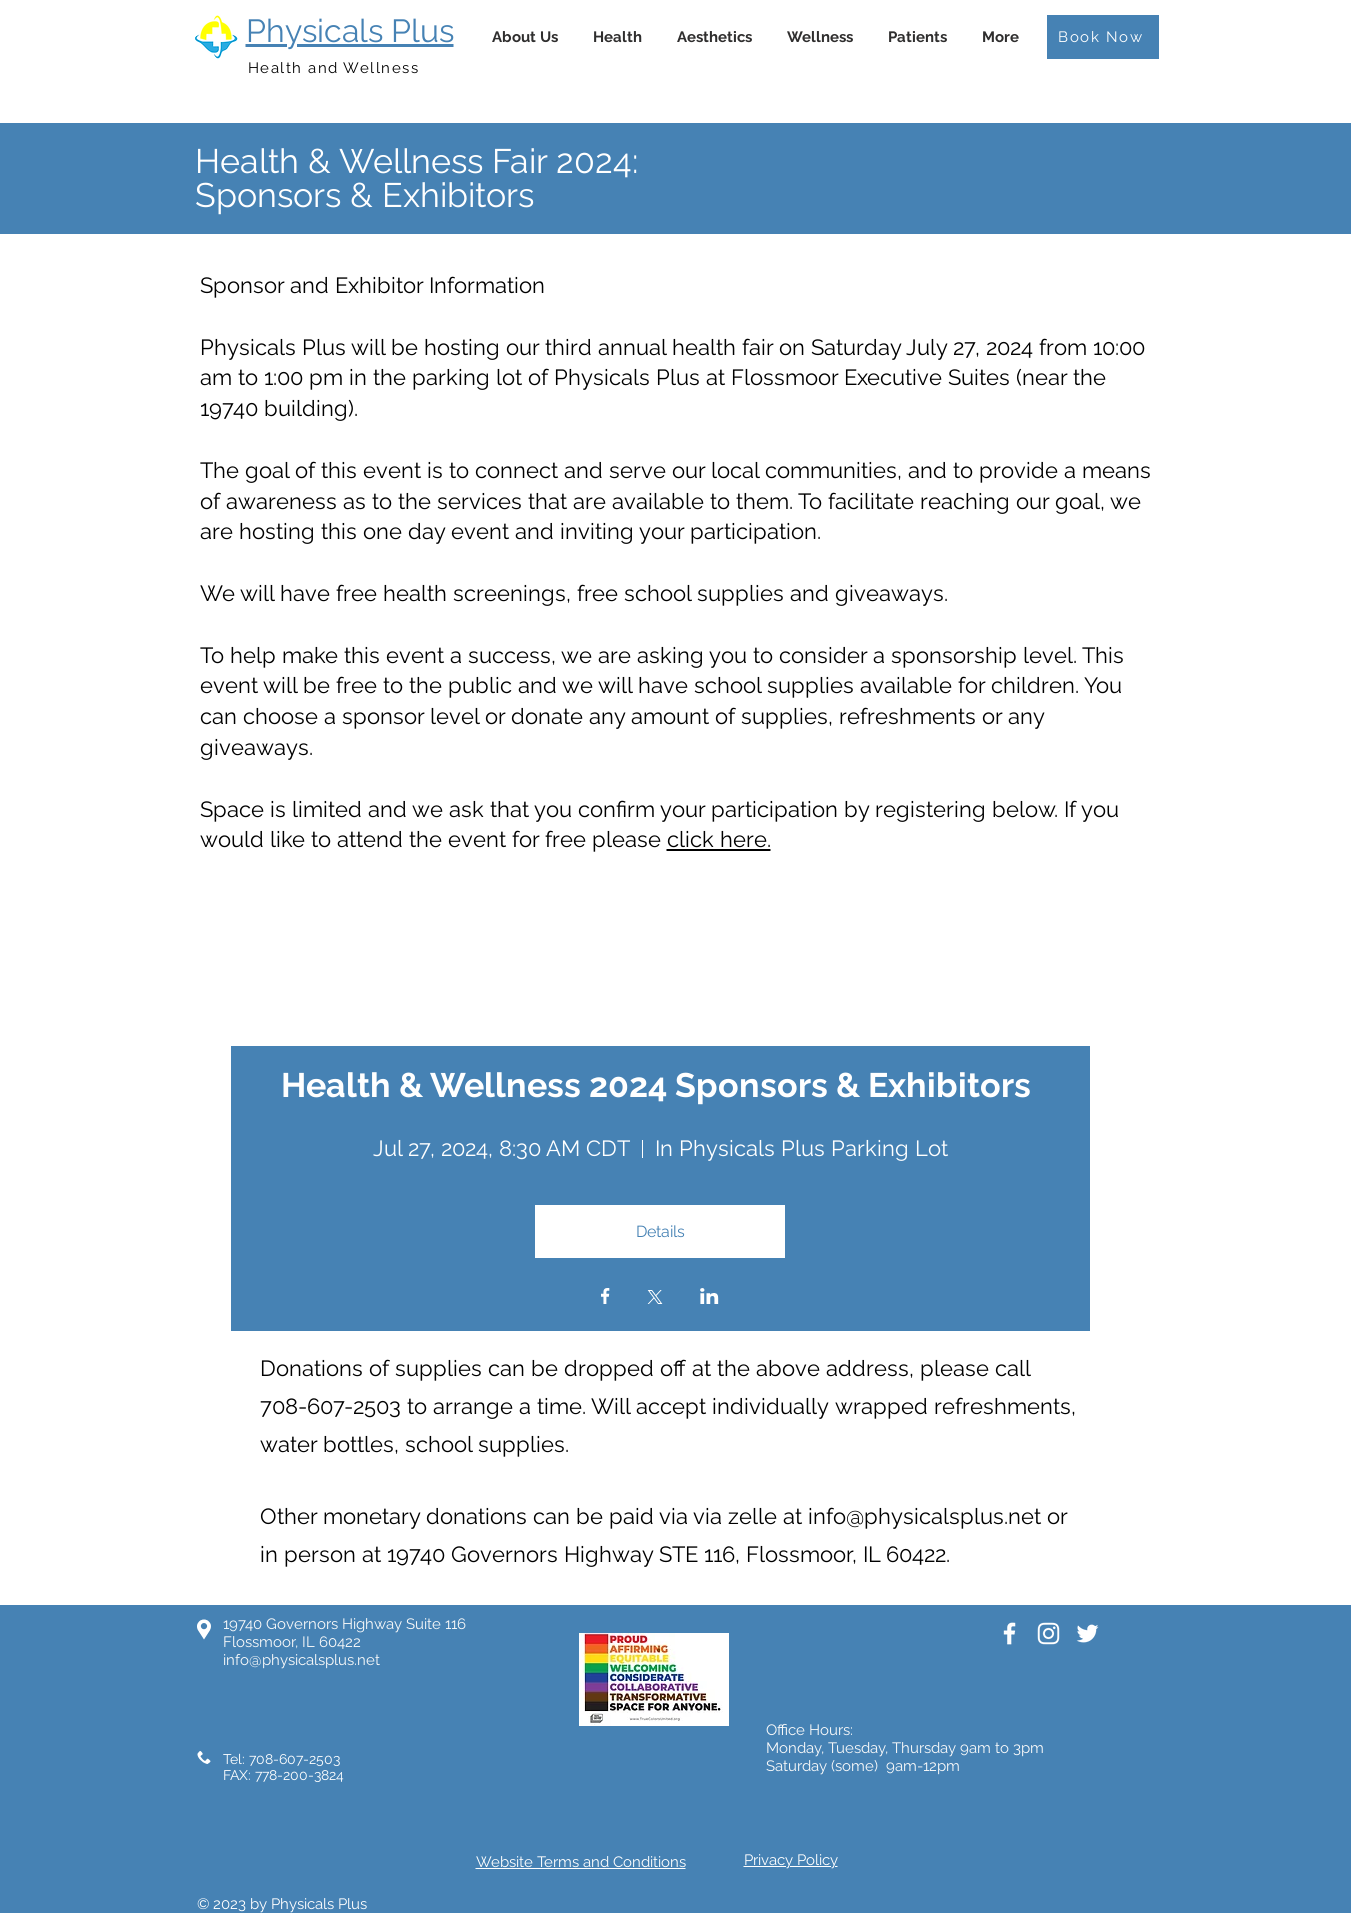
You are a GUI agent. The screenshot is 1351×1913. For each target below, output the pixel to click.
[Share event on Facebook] (605, 1298)
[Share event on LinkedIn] (709, 1298)
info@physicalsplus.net (924, 1516)
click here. (719, 839)
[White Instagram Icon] (1048, 1633)
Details (660, 1231)
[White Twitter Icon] (1087, 1633)
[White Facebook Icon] (1009, 1633)
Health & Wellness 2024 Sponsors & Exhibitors (660, 1085)
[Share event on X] (655, 1299)
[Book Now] (1103, 37)
